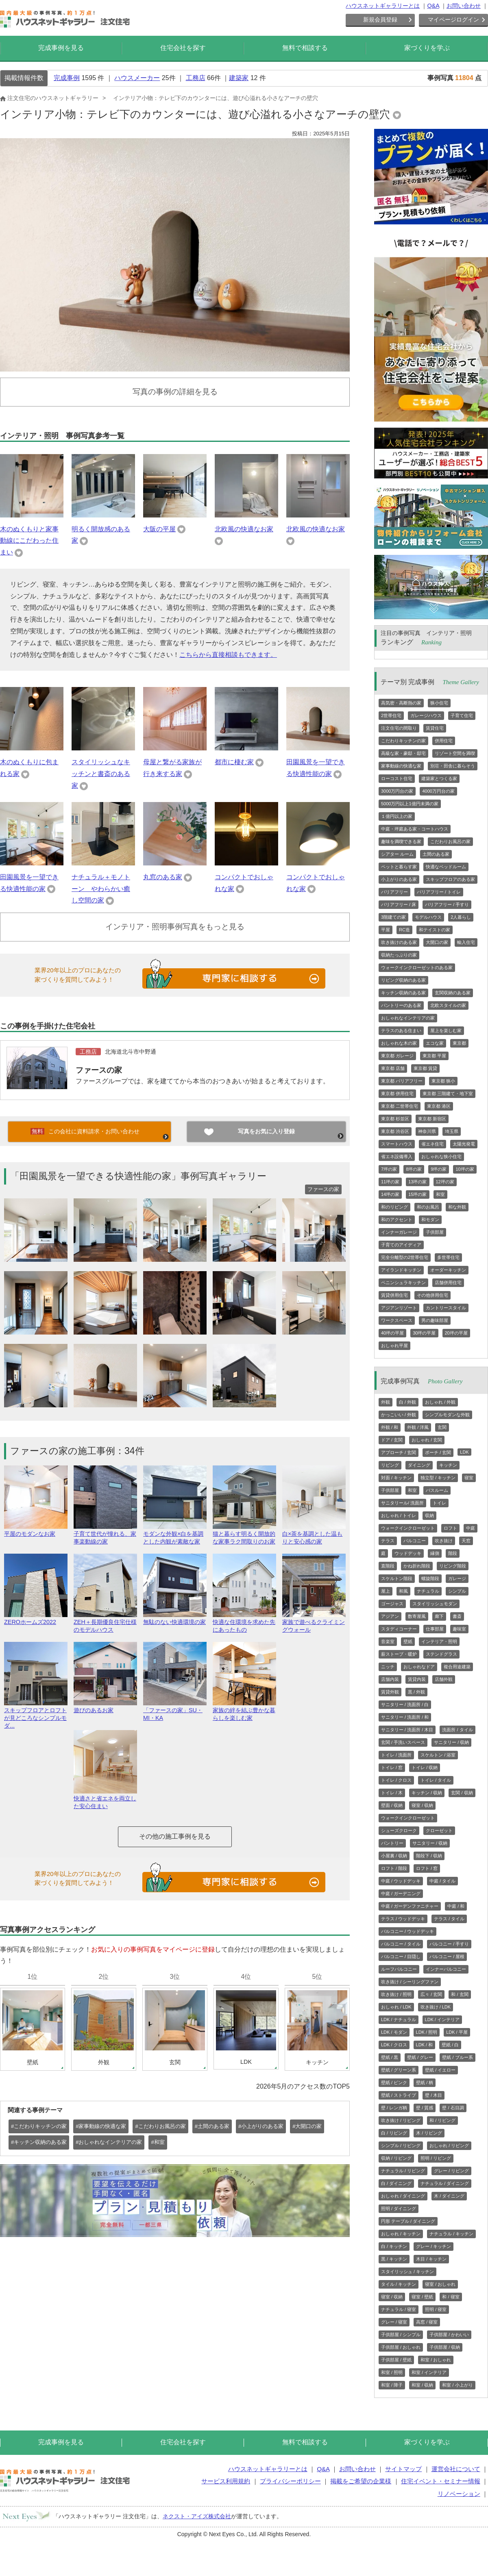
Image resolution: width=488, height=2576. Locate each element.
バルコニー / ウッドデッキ (407, 1931)
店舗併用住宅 (448, 1282)
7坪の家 (389, 1169)
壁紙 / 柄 (424, 2082)
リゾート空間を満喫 (455, 753)
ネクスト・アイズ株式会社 (197, 2516)
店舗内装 (390, 1679)
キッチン (448, 1465)
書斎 (457, 1616)
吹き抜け (444, 1540)
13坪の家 (417, 1181)
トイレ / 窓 (392, 1767)
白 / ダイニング (396, 2183)
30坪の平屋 (424, 1332)
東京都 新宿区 (432, 1118)
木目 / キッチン (431, 2258)
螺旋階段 (430, 1578)
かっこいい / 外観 (398, 1414)
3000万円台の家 (397, 791)
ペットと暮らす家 (399, 866)
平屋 (385, 929)
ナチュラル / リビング (403, 2170)
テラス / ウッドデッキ (403, 1918)
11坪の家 (390, 1181)
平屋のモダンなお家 (36, 1530)
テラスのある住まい (401, 1030)
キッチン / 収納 (427, 1792)
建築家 (238, 77)
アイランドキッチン (401, 1269)
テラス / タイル (449, 1918)
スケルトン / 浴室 (437, 1754)
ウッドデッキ (407, 1553)
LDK (464, 1452)
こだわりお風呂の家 (450, 841)
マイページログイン (453, 19)
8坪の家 (414, 1169)
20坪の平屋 (456, 1332)
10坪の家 (464, 1169)
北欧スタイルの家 (448, 1005)
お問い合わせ (464, 5)
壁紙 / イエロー (440, 2069)
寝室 (468, 1477)
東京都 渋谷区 (395, 1131)
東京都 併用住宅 (397, 1093)
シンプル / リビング (400, 2145)
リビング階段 (452, 1565)
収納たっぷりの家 (399, 954)
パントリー (392, 1843)
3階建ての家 (393, 917)
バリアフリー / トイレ (439, 891)
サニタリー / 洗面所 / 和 (405, 1717)
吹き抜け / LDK (435, 2006)
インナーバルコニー (446, 1969)
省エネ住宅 (432, 1143)
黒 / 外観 (416, 1691)
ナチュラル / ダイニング (444, 2183)
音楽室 (387, 1641)
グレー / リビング (451, 2170)
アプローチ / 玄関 (398, 1452)
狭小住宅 (439, 702)
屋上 (385, 1591)
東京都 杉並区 (395, 1118)
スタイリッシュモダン (434, 1603)
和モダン (430, 1219)
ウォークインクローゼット (408, 1528)
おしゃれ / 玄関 (427, 1439)
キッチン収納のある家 (403, 992)
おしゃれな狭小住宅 (441, 1156)
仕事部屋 (435, 1628)
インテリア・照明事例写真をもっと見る (174, 926)
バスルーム (437, 1490)
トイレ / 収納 (425, 1767)
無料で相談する (305, 47)
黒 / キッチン (394, 2258)
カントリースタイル (446, 1307)
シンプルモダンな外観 (447, 1414)
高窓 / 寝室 (427, 2321)
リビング (390, 1465)
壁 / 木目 (433, 2095)
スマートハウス (396, 1143)
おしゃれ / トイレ (398, 1515)
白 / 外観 (407, 1402)
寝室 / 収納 (422, 1805)
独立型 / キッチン (437, 1477)
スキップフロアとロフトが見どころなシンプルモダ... (36, 1714)
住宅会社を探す (183, 47)
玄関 (442, 1427)
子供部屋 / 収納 (444, 2347)
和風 (403, 1591)
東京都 (459, 1043)
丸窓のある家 (162, 877)
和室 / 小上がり (457, 2385)
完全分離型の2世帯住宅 (404, 1257)
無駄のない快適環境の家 (175, 1618)
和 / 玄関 (459, 1994)
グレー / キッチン (433, 2246)
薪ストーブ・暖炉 (399, 1654)
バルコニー (414, 1540)
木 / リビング (429, 2132)
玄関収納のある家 (453, 992)
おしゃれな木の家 (399, 1043)
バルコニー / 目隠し (400, 1956)
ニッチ (387, 1666)
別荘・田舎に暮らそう (452, 765)
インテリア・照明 (439, 1641)
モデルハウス (428, 917)
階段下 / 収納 (429, 1855)
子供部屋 (435, 1232)
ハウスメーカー (137, 77)
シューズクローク (399, 1830)
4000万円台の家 (438, 791)
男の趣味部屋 (434, 1320)
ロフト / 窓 (427, 1868)
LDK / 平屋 (457, 2032)
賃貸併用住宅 (394, 1295)
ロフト (450, 1528)
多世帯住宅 (448, 1257)
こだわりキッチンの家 (403, 740)
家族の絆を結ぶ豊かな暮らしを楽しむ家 (244, 1710)
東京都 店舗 (393, 1068)
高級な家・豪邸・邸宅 (403, 753)
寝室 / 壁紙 (422, 2296)
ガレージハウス (426, 715)
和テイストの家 (434, 929)
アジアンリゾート (399, 1307)
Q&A (433, 5)
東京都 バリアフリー (402, 1080)
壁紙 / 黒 (389, 2057)
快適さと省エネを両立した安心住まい (105, 1798)
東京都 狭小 (443, 1080)
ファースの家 (99, 1070)
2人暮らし (461, 917)
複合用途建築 (457, 1666)
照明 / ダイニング (398, 2208)
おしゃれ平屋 (394, 1345)
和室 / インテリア (429, 2372)
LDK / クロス (394, 2044)
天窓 (466, 1540)
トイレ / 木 (392, 1792)
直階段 (387, 1565)
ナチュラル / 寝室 (398, 2309)
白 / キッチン (394, 2246)
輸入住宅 (466, 942)
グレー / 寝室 (394, 2321)
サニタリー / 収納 (451, 1742)
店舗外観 (444, 1679)
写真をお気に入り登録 (266, 1131)
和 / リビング (442, 2120)
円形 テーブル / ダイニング (408, 2221)
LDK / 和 (424, 2044)
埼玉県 (451, 1131)
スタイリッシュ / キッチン (407, 2271)
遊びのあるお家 (105, 1706)
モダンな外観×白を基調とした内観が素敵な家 (175, 1534)
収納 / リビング (396, 2158)
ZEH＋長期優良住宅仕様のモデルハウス (105, 1622)
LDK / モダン (394, 2032)
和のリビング (394, 1206)
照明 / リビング (435, 2158)
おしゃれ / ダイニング (403, 2195)
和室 (440, 1194)
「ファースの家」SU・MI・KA (175, 1710)
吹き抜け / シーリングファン (409, 1981)
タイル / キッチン (398, 2284)
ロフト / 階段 (394, 1868)
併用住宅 (444, 740)
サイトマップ (403, 2468)
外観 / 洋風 (418, 1427)
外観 (385, 1402)
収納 (429, 1515)
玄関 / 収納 (462, 1792)
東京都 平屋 (434, 1055)
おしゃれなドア (419, 1666)
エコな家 (435, 1043)
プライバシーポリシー (290, 2481)
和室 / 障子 (392, 2385)
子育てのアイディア (401, 1244)
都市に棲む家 (234, 762)
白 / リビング (394, 2132)
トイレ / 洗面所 (396, 1754)
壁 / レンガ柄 (394, 2107)
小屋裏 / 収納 (394, 1855)
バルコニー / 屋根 (446, 1956)
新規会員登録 (380, 19)
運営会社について (455, 2468)
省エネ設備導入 (396, 1156)
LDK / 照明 (427, 2032)
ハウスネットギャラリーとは (383, 5)
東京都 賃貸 (425, 1068)
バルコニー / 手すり (449, 1943)
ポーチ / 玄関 (438, 1452)
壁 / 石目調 (453, 2107)
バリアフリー (394, 891)
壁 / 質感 (424, 2107)
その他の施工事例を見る (175, 1836)
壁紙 (407, 1641)
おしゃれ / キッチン (400, 2233)
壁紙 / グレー (420, 2057)
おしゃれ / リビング (449, 2145)
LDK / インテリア (442, 2019)
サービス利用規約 (225, 2481)
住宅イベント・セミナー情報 (440, 2481)
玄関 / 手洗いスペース (403, 1742)
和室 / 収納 (422, 2385)
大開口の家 (437, 942)
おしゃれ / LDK (396, 2006)
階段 (452, 1553)
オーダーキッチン (448, 1269)
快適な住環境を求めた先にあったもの (244, 1622)
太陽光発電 (464, 1143)
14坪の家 (390, 1194)
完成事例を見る (61, 47)
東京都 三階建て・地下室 (448, 1093)
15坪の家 (417, 1194)
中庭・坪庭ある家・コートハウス (414, 828)
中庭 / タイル (442, 1880)
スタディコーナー (399, 1628)
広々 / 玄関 (431, 1994)
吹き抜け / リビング (400, 2120)
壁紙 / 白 (450, 2044)
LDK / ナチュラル (398, 2019)
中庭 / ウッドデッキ (400, 1880)
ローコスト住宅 (396, 778)
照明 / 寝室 (436, 2309)
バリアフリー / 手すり (447, 904)
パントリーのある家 (401, 1005)
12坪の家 (445, 1181)
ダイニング (419, 1465)
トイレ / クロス (396, 1780)
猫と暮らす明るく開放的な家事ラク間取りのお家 (244, 1534)
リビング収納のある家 (403, 980)
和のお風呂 (428, 1206)
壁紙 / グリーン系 (398, 2069)
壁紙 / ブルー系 (457, 2057)
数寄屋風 (417, 1616)
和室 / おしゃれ (435, 2359)
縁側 (434, 1553)
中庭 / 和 (455, 1906)
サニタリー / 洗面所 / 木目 (407, 1729)
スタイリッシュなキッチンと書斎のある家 (101, 774)
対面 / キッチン (396, 1477)
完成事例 (67, 77)
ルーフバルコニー (399, 1969)
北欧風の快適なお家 (244, 529)
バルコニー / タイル (400, 1943)
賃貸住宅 (435, 728)
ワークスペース (396, 1320)
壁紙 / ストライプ (398, 2095)
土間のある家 (436, 854)
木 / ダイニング (449, 2195)
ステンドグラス (441, 1654)
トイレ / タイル (435, 1780)
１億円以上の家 (396, 816)
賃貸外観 (390, 1691)
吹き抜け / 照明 (396, 1994)
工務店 (195, 77)
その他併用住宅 (432, 1295)
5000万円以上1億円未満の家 (409, 803)
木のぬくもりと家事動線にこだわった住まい (29, 541)
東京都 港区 (439, 1106)
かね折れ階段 (416, 1565)
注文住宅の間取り (399, 728)
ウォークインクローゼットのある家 (417, 967)
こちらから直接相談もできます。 (228, 654)
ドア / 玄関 (392, 1439)
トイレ (439, 1502)
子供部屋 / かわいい (449, 2334)
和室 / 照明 (392, 2372)
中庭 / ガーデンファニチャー (409, 1906)
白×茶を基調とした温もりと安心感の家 (314, 1534)
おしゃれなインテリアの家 (408, 1017)
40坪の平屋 (392, 1332)
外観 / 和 (389, 1427)
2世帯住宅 (391, 715)
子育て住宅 (462, 715)
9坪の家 (439, 1169)
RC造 (404, 929)
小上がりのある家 (399, 879)
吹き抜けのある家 (399, 942)
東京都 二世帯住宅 (399, 1106)
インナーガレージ (399, 1232)
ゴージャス (392, 1603)
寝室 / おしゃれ (440, 2284)
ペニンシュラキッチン (403, 1282)
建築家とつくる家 (439, 778)
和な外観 (457, 1206)
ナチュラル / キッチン (451, 2233)
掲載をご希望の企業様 (360, 2481)
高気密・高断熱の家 (401, 702)
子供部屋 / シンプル (400, 2334)
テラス (387, 1540)
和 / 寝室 (450, 2296)
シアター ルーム (397, 854)
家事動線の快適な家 (401, 765)
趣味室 (459, 1628)
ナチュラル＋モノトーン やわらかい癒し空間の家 (101, 889)
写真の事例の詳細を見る (175, 391)
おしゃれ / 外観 (440, 1402)
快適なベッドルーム (446, 866)
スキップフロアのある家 (450, 879)
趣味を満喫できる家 (401, 841)
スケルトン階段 (396, 1578)
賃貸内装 (417, 1679)
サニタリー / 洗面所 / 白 (405, 1704)
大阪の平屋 (159, 529)
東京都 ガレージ (397, 1055)
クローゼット (439, 1830)
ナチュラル (428, 1591)
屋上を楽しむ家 (446, 1030)
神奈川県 (427, 1131)
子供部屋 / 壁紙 (396, 2359)
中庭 (470, 1528)
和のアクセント (396, 1219)
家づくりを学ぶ (427, 47)
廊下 (439, 1616)
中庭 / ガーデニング (400, 1893)
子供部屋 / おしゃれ (400, 2347)
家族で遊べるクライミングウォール (314, 1622)
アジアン (390, 1616)
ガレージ (457, 1578)
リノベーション (459, 2493)
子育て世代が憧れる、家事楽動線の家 (105, 1534)
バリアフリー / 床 (398, 904)
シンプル (457, 1591)
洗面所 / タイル (457, 1729)
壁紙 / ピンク (394, 2082)
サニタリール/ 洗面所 (402, 1502)
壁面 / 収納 (392, 1805)
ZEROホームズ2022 (36, 1618)
